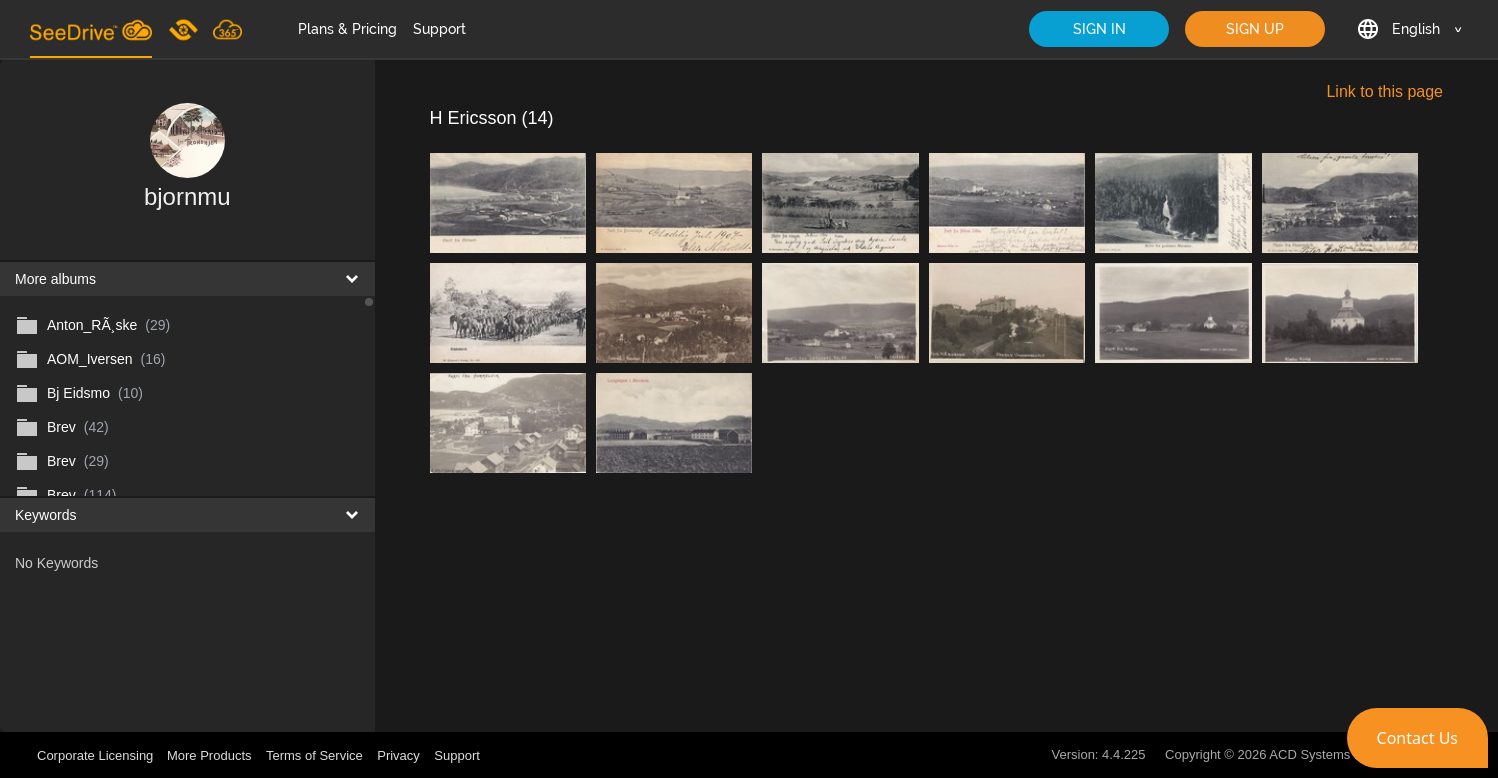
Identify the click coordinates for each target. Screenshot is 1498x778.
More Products (209, 755)
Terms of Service (314, 755)
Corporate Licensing (97, 755)
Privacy (398, 755)
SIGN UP (1255, 29)
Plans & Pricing (347, 29)
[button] (1417, 738)
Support (439, 29)
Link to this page (1384, 91)
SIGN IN (1099, 29)
